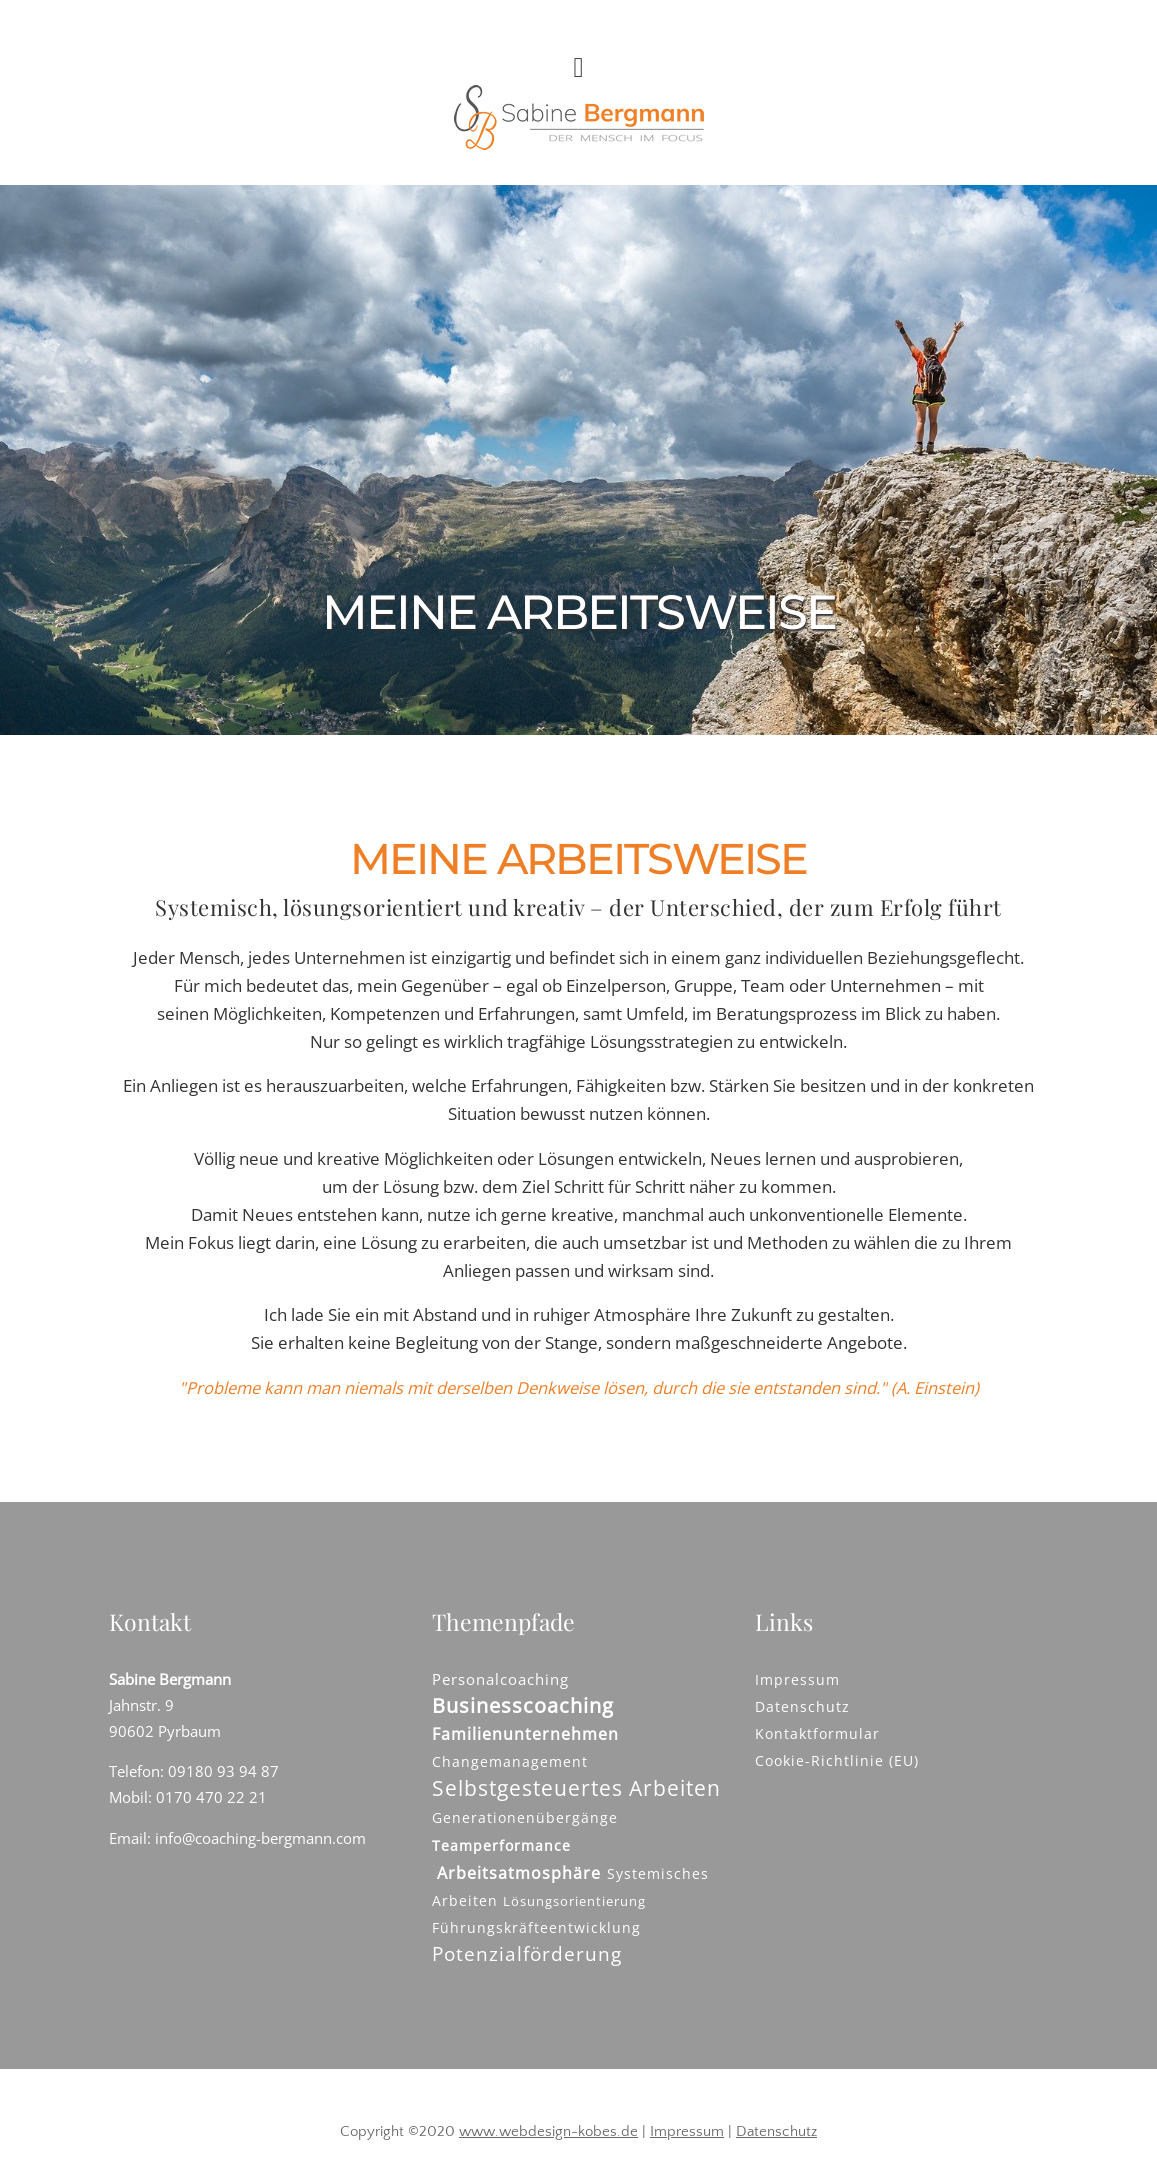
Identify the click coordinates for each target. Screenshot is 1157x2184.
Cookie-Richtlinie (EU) (837, 1760)
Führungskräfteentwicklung (536, 1927)
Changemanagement (510, 1761)
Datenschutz (802, 1706)
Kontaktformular (817, 1733)
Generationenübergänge (525, 1817)
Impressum (797, 1679)
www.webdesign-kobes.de (548, 2131)
